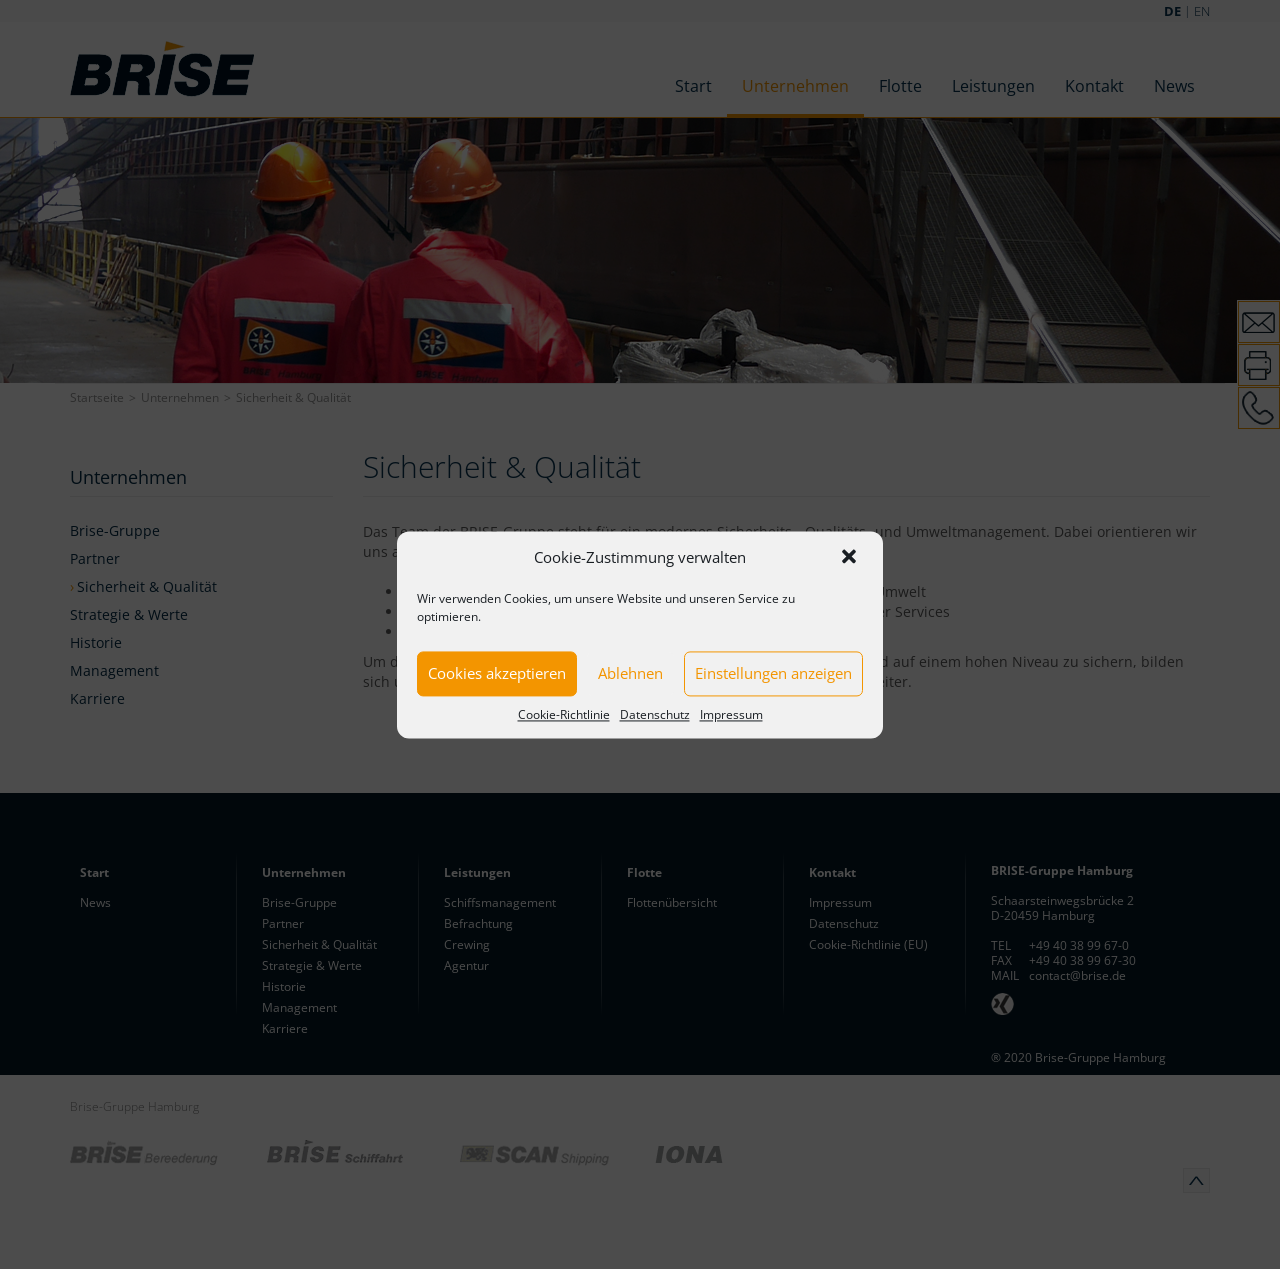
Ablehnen (630, 673)
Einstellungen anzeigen (773, 673)
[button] (851, 558)
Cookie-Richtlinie (564, 714)
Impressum (731, 714)
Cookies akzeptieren (497, 673)
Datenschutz (655, 714)
